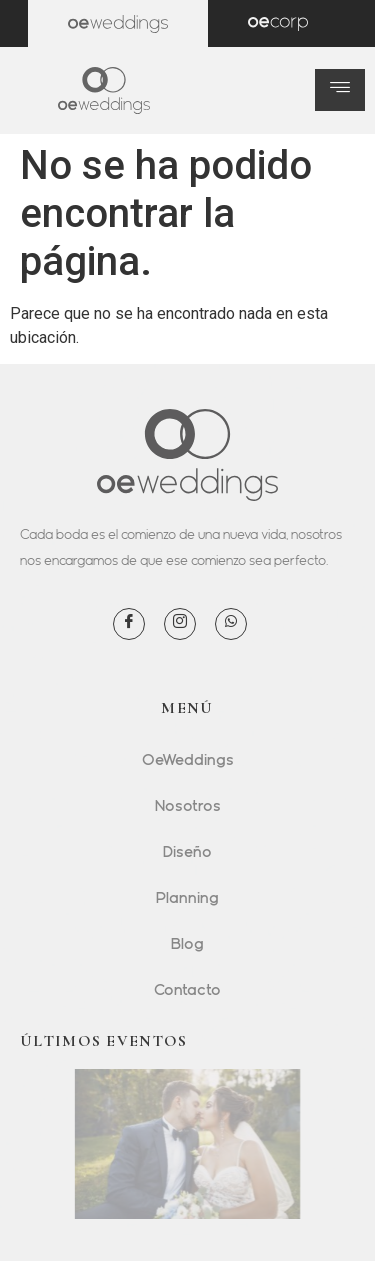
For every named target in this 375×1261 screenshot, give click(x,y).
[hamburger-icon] (340, 90)
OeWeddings (188, 759)
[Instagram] (180, 624)
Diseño (187, 851)
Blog (187, 943)
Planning (187, 897)
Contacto (187, 989)
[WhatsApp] (231, 624)
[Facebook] (129, 624)
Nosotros (188, 805)
